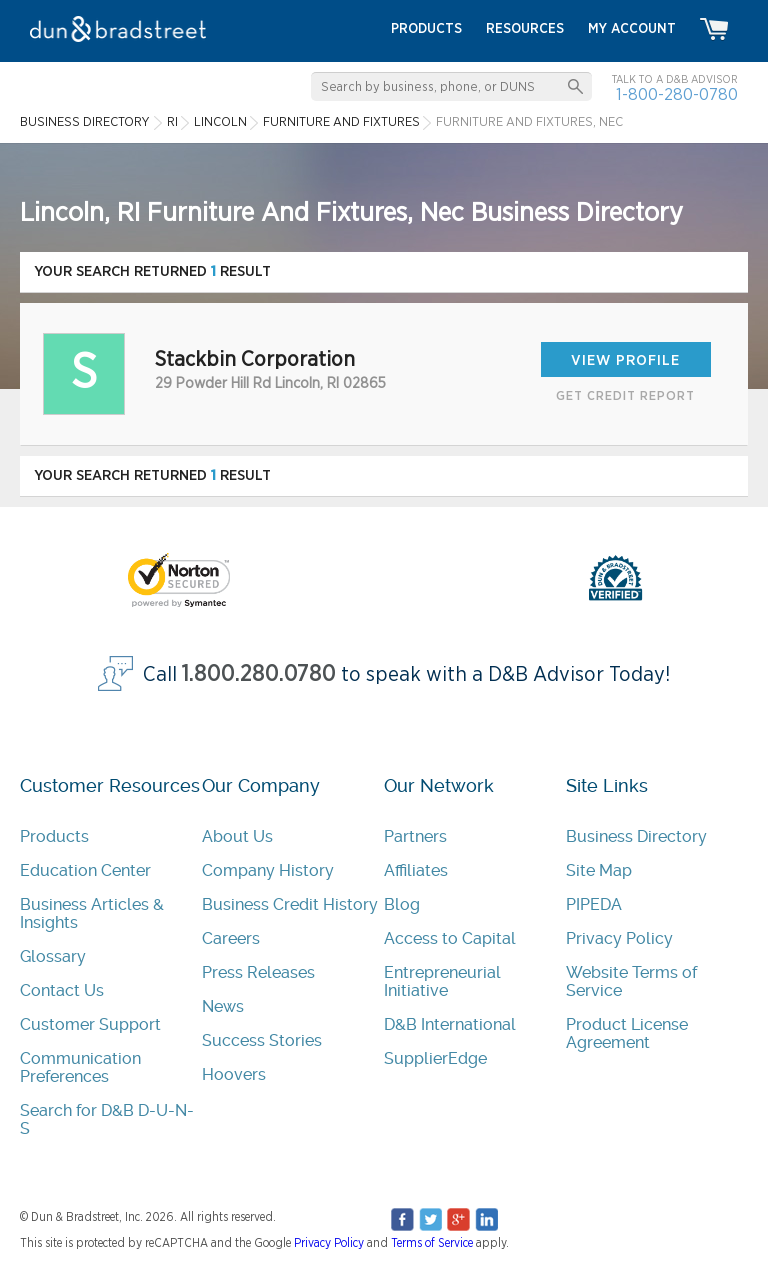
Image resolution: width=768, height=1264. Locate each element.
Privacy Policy (619, 938)
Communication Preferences (80, 1067)
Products (54, 836)
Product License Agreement (627, 1033)
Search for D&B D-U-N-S (107, 1119)
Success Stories (262, 1040)
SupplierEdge (435, 1058)
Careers (231, 938)
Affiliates (416, 870)
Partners (415, 836)
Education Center (85, 870)
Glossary (53, 956)
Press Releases (258, 972)
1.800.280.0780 (259, 674)
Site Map (599, 870)
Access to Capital (450, 938)
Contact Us (62, 990)
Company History (268, 870)
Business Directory (636, 836)
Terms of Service (432, 1243)
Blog (402, 904)
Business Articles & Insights (92, 913)
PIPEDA (594, 904)
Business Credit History (290, 904)
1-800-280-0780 (677, 94)
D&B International (450, 1024)
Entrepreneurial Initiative (442, 981)
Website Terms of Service (631, 981)
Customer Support (90, 1024)
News (223, 1006)
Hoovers (234, 1074)
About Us (237, 836)
